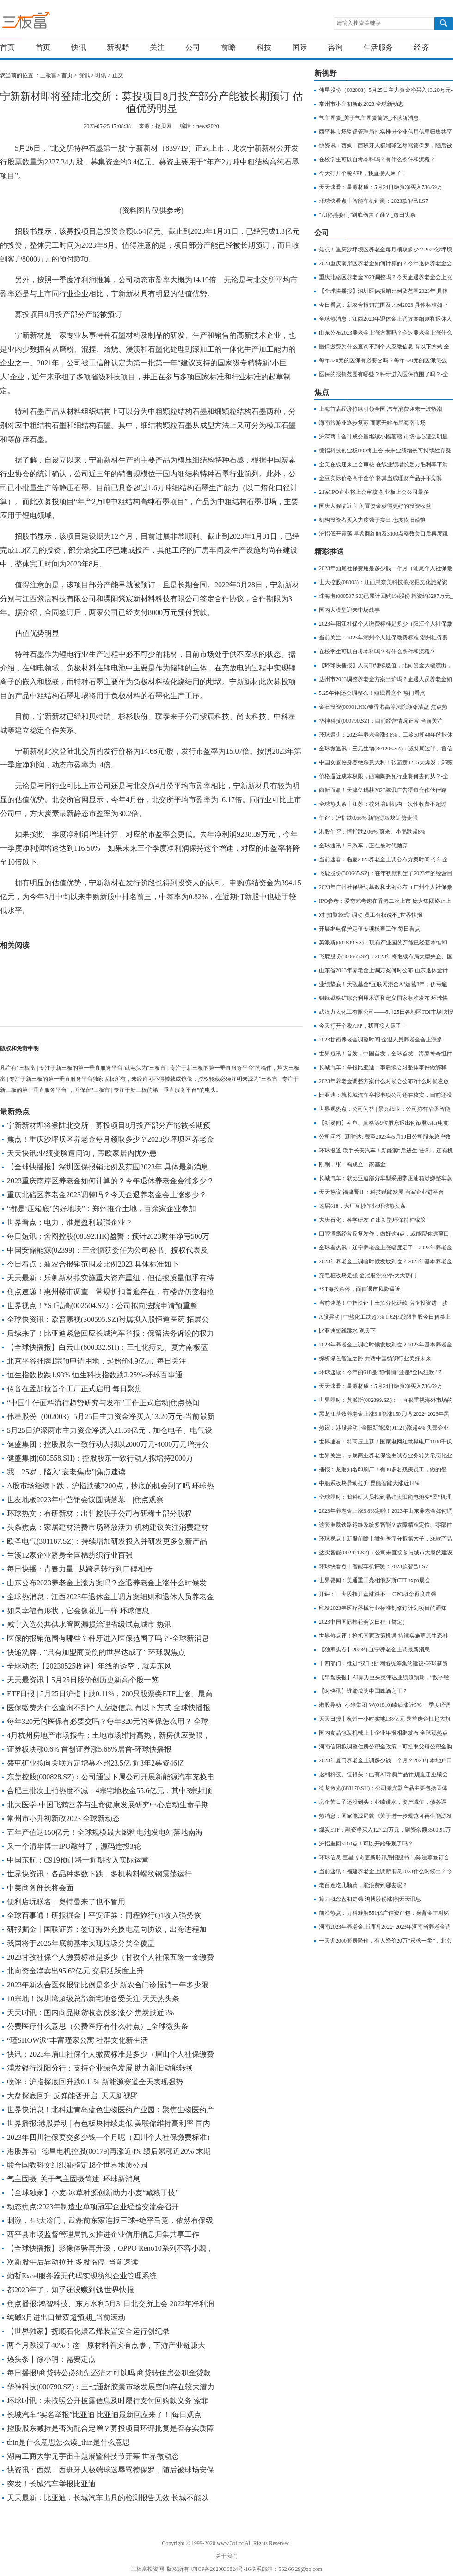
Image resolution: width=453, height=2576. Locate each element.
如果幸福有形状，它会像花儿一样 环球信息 (78, 1610)
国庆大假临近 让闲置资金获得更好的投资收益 (375, 506)
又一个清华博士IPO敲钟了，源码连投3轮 (74, 1846)
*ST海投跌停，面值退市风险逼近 (359, 1289)
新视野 (118, 47)
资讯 (84, 75)
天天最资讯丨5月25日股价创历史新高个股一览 (83, 1680)
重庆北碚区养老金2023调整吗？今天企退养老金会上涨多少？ (107, 1195)
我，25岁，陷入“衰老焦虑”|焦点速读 (66, 1472)
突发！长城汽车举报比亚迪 (51, 2484)
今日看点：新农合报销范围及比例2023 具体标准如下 (93, 1264)
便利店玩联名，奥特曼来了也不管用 (66, 1902)
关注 (157, 47)
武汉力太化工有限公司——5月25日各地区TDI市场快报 (386, 1012)
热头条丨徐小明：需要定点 (51, 2359)
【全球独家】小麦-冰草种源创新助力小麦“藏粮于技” (93, 2193)
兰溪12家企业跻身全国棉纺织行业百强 (70, 1555)
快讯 (78, 47)
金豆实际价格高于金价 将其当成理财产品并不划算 (380, 478)
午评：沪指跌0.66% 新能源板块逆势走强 (368, 818)
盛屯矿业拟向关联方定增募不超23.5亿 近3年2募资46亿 (95, 1763)
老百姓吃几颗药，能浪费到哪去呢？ (363, 1885)
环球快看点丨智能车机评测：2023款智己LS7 (373, 201)
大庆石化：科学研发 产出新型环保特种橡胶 (372, 1220)
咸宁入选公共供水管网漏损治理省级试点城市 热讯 (89, 1624)
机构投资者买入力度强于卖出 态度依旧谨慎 (372, 520)
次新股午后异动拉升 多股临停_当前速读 (72, 2262)
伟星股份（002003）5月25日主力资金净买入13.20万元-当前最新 (110, 1416)
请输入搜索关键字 (359, 23)
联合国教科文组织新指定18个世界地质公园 (77, 2165)
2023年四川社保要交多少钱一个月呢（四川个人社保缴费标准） (110, 2137)
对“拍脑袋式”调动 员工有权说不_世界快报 (370, 915)
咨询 (335, 47)
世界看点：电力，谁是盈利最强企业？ (70, 1222)
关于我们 (226, 2556)
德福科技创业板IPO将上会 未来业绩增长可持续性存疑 (385, 450)
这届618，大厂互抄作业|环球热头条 (362, 1206)
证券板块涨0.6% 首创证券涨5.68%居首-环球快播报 (89, 1749)
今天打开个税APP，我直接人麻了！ (363, 173)
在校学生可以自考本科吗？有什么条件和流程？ (377, 159)
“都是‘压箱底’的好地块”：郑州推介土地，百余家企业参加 (101, 1208)
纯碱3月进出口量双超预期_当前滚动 (66, 2317)
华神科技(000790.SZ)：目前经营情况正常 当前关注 (381, 721)
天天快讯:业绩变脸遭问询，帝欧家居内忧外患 (82, 1153)
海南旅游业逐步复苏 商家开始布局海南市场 (372, 423)
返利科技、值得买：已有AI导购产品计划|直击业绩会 (383, 1774)
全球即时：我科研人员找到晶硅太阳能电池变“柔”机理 (385, 1497)
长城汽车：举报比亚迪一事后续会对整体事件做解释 (383, 1067)
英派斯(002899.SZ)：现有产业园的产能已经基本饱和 (383, 942)
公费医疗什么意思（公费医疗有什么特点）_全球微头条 (97, 2026)
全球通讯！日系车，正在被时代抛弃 (363, 845)
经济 (421, 47)
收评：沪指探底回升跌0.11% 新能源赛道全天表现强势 (95, 2082)
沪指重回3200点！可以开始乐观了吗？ (366, 1843)
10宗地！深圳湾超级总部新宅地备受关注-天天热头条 (93, 1999)
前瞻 (228, 47)
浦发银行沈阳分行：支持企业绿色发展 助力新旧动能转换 (100, 2068)
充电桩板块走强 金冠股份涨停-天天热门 (367, 1275)
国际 (299, 47)
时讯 (100, 75)
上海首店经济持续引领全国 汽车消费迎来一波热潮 (380, 409)
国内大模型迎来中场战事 (349, 610)
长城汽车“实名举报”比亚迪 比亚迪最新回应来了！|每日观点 (104, 2414)
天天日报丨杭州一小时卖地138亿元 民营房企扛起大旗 (385, 1719)
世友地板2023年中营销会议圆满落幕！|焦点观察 (85, 1500)
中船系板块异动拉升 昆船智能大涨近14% (369, 1483)
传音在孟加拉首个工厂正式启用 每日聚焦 (74, 1389)
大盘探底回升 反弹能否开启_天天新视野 (72, 2096)
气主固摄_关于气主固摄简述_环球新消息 (73, 2179)
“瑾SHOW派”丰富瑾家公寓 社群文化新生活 (77, 2040)
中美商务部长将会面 (40, 1888)
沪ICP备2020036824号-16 (220, 2569)
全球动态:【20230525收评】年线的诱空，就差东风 (89, 1666)
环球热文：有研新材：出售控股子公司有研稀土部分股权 (99, 1513)
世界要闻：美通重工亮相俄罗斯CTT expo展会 (374, 1580)
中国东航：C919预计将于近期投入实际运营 (78, 1860)
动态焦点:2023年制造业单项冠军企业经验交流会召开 (93, 2207)
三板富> (50, 75)
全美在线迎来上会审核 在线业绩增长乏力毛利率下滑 (383, 464)
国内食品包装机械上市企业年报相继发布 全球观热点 (383, 1733)
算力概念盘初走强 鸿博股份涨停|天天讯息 (370, 1899)
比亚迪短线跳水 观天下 (347, 1331)
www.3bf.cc (230, 2543)
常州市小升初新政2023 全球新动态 (63, 1818)
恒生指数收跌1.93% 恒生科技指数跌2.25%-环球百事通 (95, 1375)
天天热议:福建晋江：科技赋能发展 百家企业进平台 (381, 1192)
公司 (192, 47)
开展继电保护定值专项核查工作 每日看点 (369, 929)
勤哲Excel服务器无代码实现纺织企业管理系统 (82, 2276)
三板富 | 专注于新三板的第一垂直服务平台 (45, 22)
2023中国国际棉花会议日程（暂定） (363, 1622)
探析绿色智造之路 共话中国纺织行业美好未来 (375, 1358)
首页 (7, 47)
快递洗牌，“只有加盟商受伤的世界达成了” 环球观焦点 (96, 1652)
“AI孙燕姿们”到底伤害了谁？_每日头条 (367, 215)
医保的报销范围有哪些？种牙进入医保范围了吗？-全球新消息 (108, 1638)
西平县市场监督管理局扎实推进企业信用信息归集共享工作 (103, 2234)
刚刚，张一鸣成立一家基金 (352, 1164)
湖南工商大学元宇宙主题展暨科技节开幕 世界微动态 (93, 2456)
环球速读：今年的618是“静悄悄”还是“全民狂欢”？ (380, 1372)
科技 (264, 47)
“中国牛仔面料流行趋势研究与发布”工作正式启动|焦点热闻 (103, 1403)
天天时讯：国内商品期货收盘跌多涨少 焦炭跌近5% (90, 2012)
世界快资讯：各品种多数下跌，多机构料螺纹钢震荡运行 (99, 1874)
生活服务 (378, 47)
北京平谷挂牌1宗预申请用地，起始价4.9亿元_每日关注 (96, 1361)
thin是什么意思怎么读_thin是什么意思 (68, 2442)
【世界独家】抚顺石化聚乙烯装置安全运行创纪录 (88, 2331)
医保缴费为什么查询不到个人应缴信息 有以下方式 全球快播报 (108, 1707)
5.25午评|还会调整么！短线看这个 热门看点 (372, 693)
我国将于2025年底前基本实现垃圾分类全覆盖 (81, 1943)
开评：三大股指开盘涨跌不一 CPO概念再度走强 (377, 1594)
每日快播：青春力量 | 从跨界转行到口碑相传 (80, 1569)
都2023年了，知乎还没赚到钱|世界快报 (70, 2290)
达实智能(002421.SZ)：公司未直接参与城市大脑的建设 (386, 1552)
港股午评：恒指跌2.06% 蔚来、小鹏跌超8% (372, 831)
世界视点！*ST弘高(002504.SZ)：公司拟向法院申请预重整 (102, 1305)
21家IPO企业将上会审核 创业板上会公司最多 (374, 492)
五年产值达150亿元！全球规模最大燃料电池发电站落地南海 (105, 1832)
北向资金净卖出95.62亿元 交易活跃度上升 (75, 1971)
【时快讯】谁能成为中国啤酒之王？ (363, 1691)
